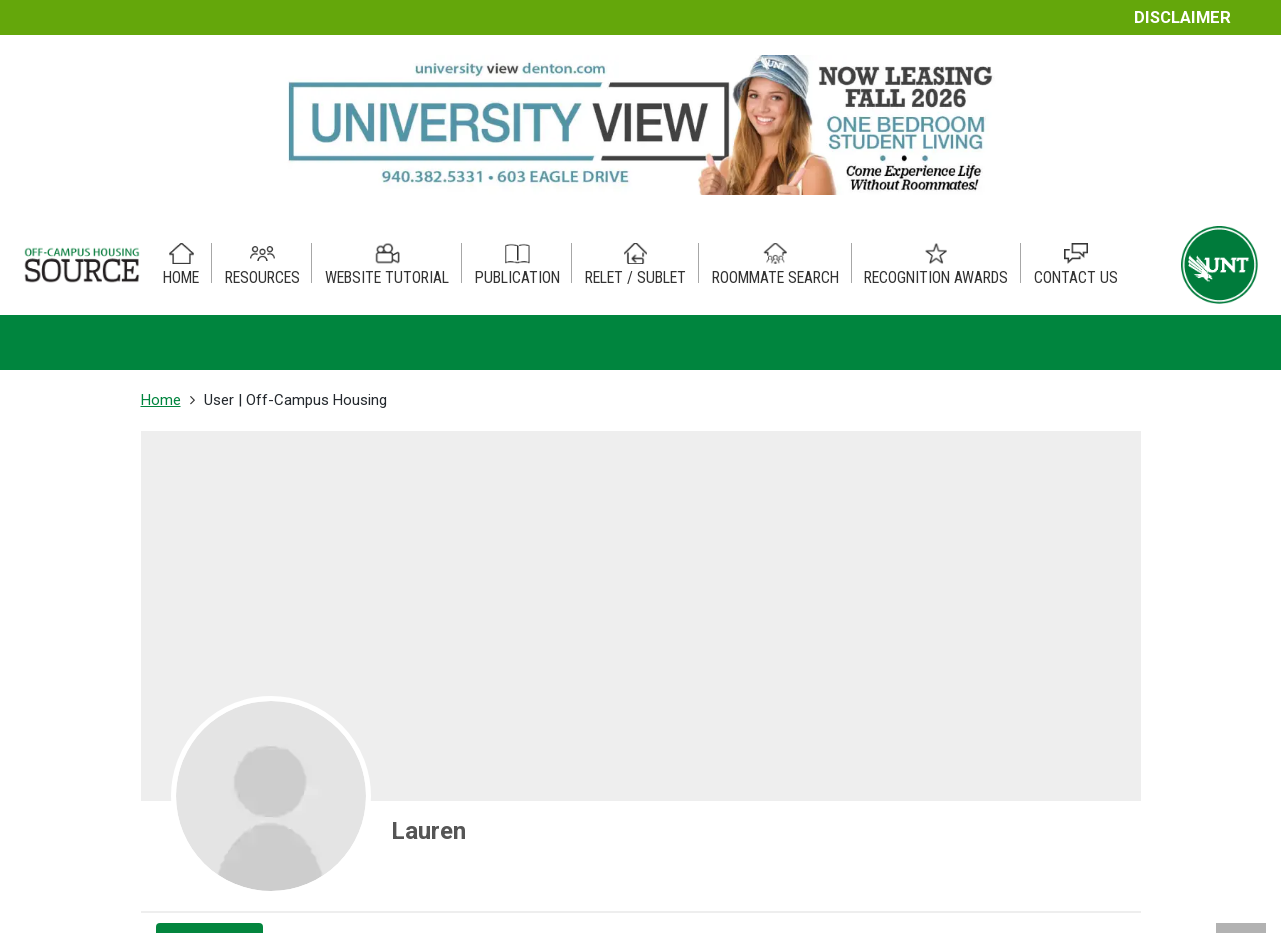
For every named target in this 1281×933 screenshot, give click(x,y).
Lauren (428, 831)
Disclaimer (1182, 17)
